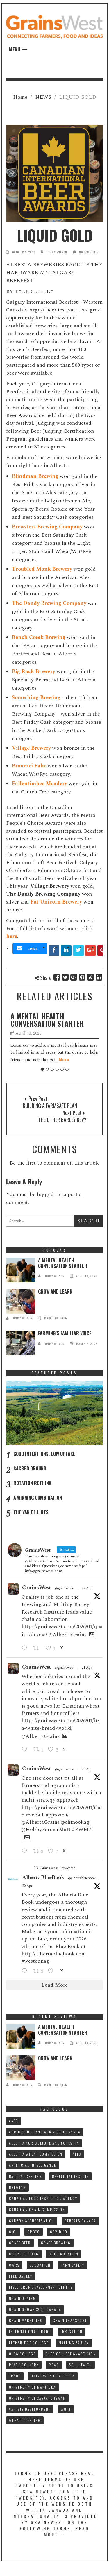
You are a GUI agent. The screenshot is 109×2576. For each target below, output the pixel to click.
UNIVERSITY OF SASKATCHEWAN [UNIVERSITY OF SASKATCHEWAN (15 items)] (37, 2398)
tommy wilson (56, 252)
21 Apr (87, 1667)
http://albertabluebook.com (54, 1954)
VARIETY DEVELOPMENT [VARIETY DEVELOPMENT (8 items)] (30, 2409)
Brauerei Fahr (29, 766)
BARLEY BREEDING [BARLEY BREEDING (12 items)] (25, 2176)
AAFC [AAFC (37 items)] (13, 2120)
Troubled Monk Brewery (42, 569)
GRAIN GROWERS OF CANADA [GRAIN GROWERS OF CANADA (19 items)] (35, 2309)
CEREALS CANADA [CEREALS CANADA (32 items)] (80, 2220)
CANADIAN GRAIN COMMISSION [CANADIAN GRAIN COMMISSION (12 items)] (37, 2209)
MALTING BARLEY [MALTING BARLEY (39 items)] (74, 2342)
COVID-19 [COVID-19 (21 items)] (58, 2231)
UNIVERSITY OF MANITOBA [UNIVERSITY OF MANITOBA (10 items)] (32, 2386)
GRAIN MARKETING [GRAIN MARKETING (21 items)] (26, 2320)
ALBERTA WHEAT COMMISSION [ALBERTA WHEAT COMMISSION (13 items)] (35, 2154)
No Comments (89, 252)
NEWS (43, 97)
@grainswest (64, 1588)
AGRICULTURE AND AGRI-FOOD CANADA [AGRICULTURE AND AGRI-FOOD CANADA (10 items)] (45, 2131)
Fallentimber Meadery (39, 784)
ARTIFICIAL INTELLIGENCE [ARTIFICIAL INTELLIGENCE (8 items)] (32, 2165)
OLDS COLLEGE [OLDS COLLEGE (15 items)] (22, 2353)
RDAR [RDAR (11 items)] (54, 2364)
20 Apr (87, 1769)
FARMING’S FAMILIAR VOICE (65, 1333)
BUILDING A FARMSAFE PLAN (50, 1105)
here (11, 936)
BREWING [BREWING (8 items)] (17, 2187)
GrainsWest (36, 1588)
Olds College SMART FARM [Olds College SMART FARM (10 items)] (71, 2353)
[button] (18, 49)
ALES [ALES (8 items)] (77, 2154)
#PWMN (82, 1829)
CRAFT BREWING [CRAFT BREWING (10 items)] (56, 2242)
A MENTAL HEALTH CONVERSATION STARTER (47, 1020)
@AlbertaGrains (67, 1635)
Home (20, 97)
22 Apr (87, 1588)
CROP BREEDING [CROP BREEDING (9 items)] (24, 2253)
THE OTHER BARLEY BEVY (62, 1119)
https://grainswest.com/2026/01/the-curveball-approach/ (62, 1811)
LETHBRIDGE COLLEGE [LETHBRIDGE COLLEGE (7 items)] (29, 2342)
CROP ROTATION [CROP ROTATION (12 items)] (63, 2253)
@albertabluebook (82, 1878)
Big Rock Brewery (33, 672)
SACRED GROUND (29, 1468)
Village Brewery (31, 748)
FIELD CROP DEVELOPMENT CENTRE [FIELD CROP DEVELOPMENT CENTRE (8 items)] (40, 2287)
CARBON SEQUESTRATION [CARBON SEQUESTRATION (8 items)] (31, 2220)
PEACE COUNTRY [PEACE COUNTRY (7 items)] (24, 2364)
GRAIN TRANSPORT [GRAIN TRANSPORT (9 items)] (70, 2320)
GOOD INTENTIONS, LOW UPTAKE (44, 1453)
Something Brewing (36, 698)
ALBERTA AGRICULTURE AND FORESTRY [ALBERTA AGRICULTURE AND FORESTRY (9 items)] (44, 2142)
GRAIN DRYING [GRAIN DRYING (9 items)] (22, 2298)
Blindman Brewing (35, 476)
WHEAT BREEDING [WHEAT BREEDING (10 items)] (25, 2420)
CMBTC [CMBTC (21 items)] (33, 2231)
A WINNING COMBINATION (37, 1497)
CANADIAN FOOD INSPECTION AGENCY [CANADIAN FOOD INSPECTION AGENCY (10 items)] (43, 2198)
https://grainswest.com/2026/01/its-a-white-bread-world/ (62, 1724)
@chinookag (75, 1822)
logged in (48, 1194)
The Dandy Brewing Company (49, 603)
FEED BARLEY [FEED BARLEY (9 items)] (20, 2276)
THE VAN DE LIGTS (31, 1512)
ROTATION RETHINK (32, 1483)
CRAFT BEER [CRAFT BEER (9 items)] (20, 2242)
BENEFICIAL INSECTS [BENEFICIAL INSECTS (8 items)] (70, 2176)
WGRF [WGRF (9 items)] (66, 2409)
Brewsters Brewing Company (47, 527)
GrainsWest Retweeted (58, 1868)
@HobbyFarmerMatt (46, 1829)
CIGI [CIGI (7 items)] (13, 2231)
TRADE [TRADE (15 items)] (15, 2375)
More (64, 1059)
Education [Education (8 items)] (40, 2264)
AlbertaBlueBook (43, 1877)
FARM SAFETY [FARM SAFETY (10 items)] (72, 2264)
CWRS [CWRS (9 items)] (14, 2264)
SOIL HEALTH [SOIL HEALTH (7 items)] (80, 2364)
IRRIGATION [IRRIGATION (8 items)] (72, 2331)
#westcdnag (35, 1961)
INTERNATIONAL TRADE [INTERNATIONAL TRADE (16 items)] (30, 2331)
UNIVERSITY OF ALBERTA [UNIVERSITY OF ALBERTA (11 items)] (53, 2375)
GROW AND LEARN (55, 1291)
